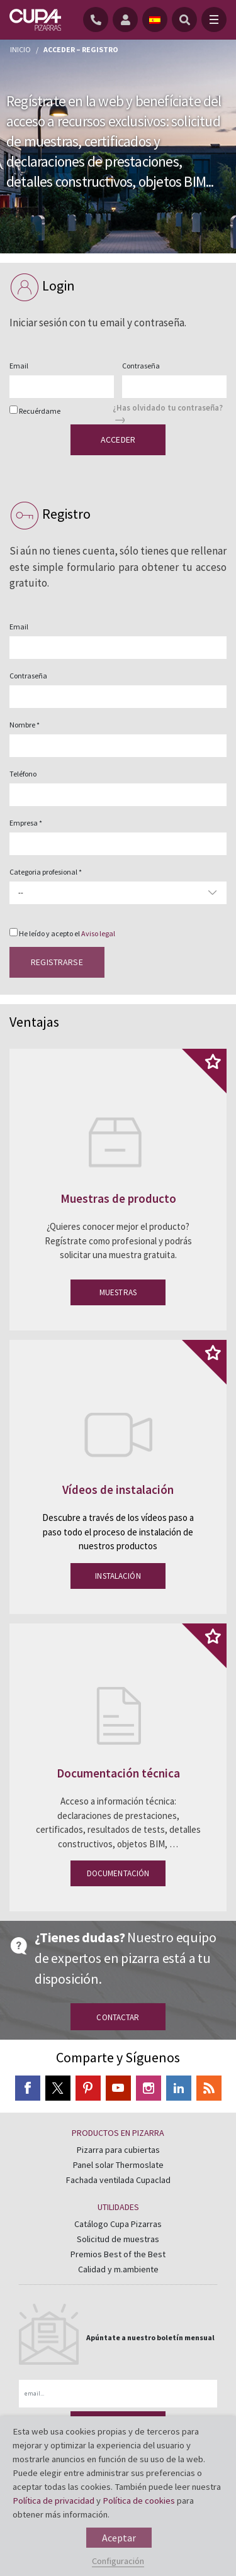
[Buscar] (184, 19)
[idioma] (154, 19)
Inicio (20, 49)
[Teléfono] (98, 19)
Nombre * (24, 724)
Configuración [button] (118, 2561)
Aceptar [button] (119, 2537)
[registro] (127, 19)
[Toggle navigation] (214, 19)
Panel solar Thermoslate (118, 2164)
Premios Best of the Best (118, 2254)
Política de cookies (139, 2500)
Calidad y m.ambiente (118, 2269)
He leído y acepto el (67, 933)
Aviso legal (98, 933)
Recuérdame (39, 411)
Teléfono (23, 773)
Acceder (118, 439)
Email (18, 365)
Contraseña (141, 365)
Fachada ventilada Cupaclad (118, 2180)
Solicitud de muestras (118, 2239)
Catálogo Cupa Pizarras (118, 2224)
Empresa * (25, 822)
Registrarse (57, 962)
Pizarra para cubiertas (118, 2149)
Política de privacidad (53, 2500)
